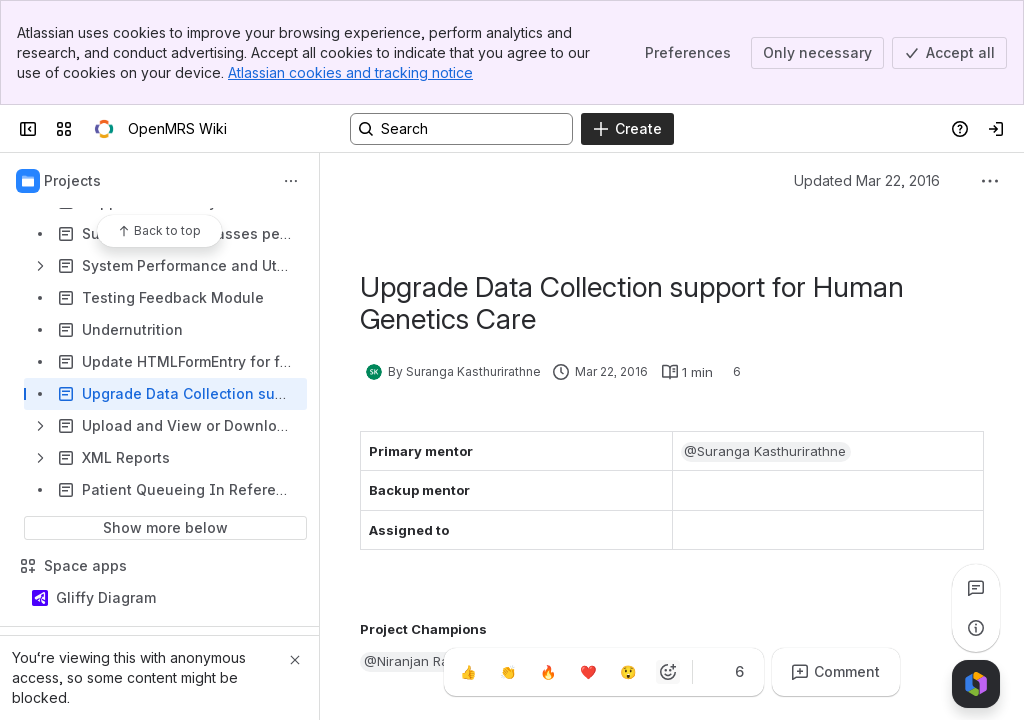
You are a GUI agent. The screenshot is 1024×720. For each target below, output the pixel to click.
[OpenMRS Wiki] (104, 129)
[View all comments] (976, 588)
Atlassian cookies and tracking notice (350, 72)
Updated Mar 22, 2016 (867, 180)
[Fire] (548, 672)
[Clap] (508, 672)
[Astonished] (628, 672)
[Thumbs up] (468, 672)
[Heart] (588, 672)
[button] (766, 452)
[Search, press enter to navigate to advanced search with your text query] (461, 129)
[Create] (627, 129)
